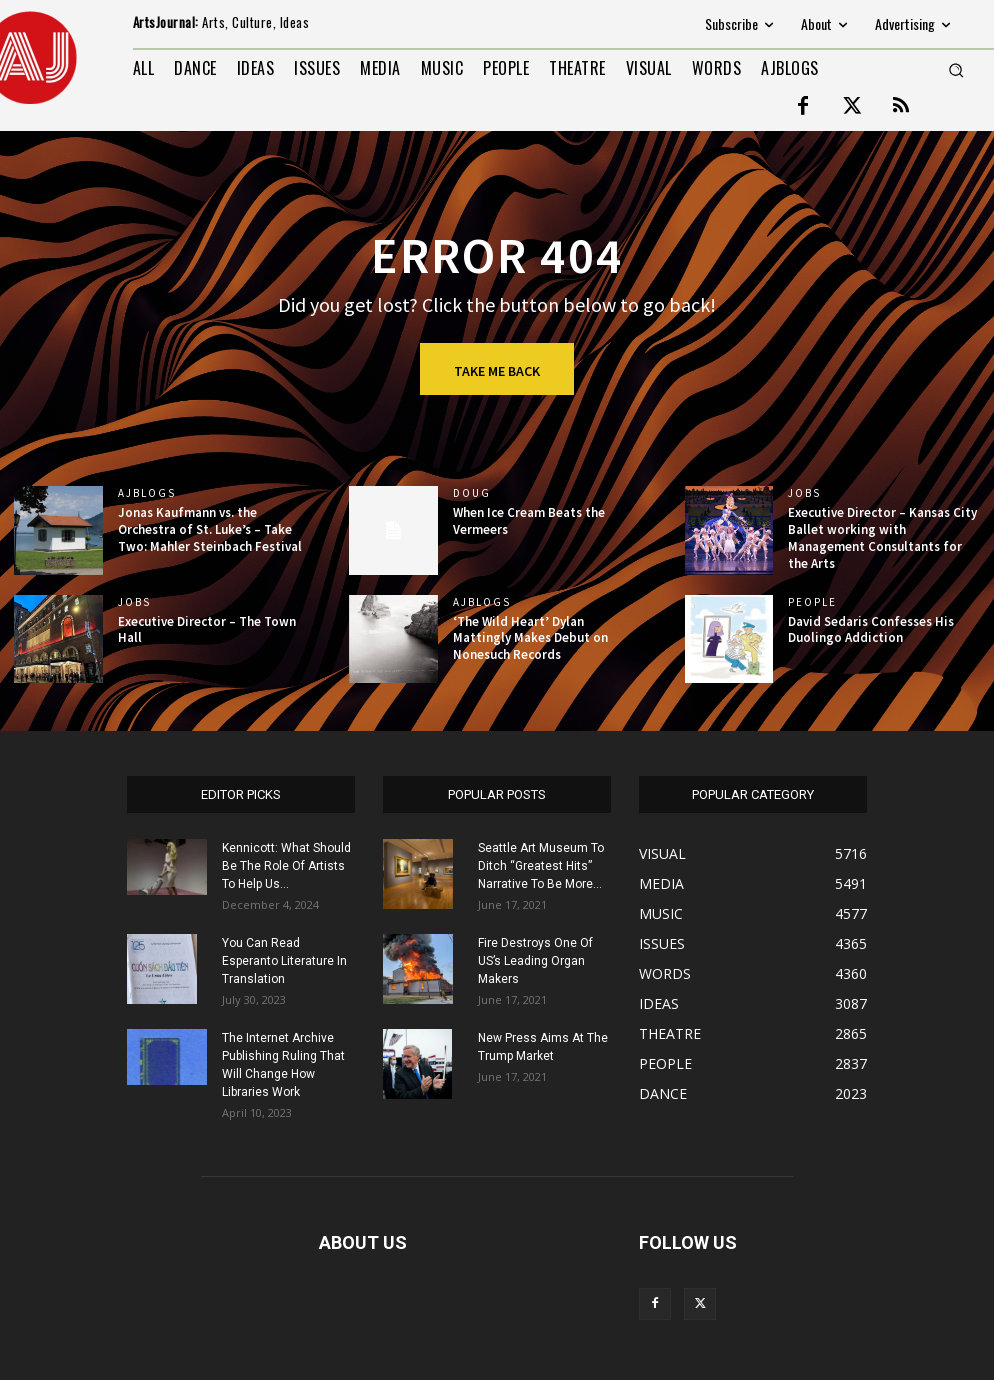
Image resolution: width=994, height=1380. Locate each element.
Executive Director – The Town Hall (207, 630)
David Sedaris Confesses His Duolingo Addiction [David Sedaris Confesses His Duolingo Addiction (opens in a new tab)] (871, 630)
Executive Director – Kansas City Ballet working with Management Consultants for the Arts (882, 538)
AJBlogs (147, 493)
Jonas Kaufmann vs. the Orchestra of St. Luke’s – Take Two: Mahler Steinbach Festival (210, 529)
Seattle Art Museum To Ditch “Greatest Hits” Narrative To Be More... (541, 866)
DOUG (472, 493)
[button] (956, 70)
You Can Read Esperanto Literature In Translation (284, 961)
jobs (804, 493)
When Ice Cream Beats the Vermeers (529, 521)
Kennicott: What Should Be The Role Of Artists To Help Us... (286, 866)
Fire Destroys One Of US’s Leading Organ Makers (535, 961)
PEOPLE (812, 602)
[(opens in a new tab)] (729, 639)
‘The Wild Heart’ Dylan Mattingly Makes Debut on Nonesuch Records (530, 638)
